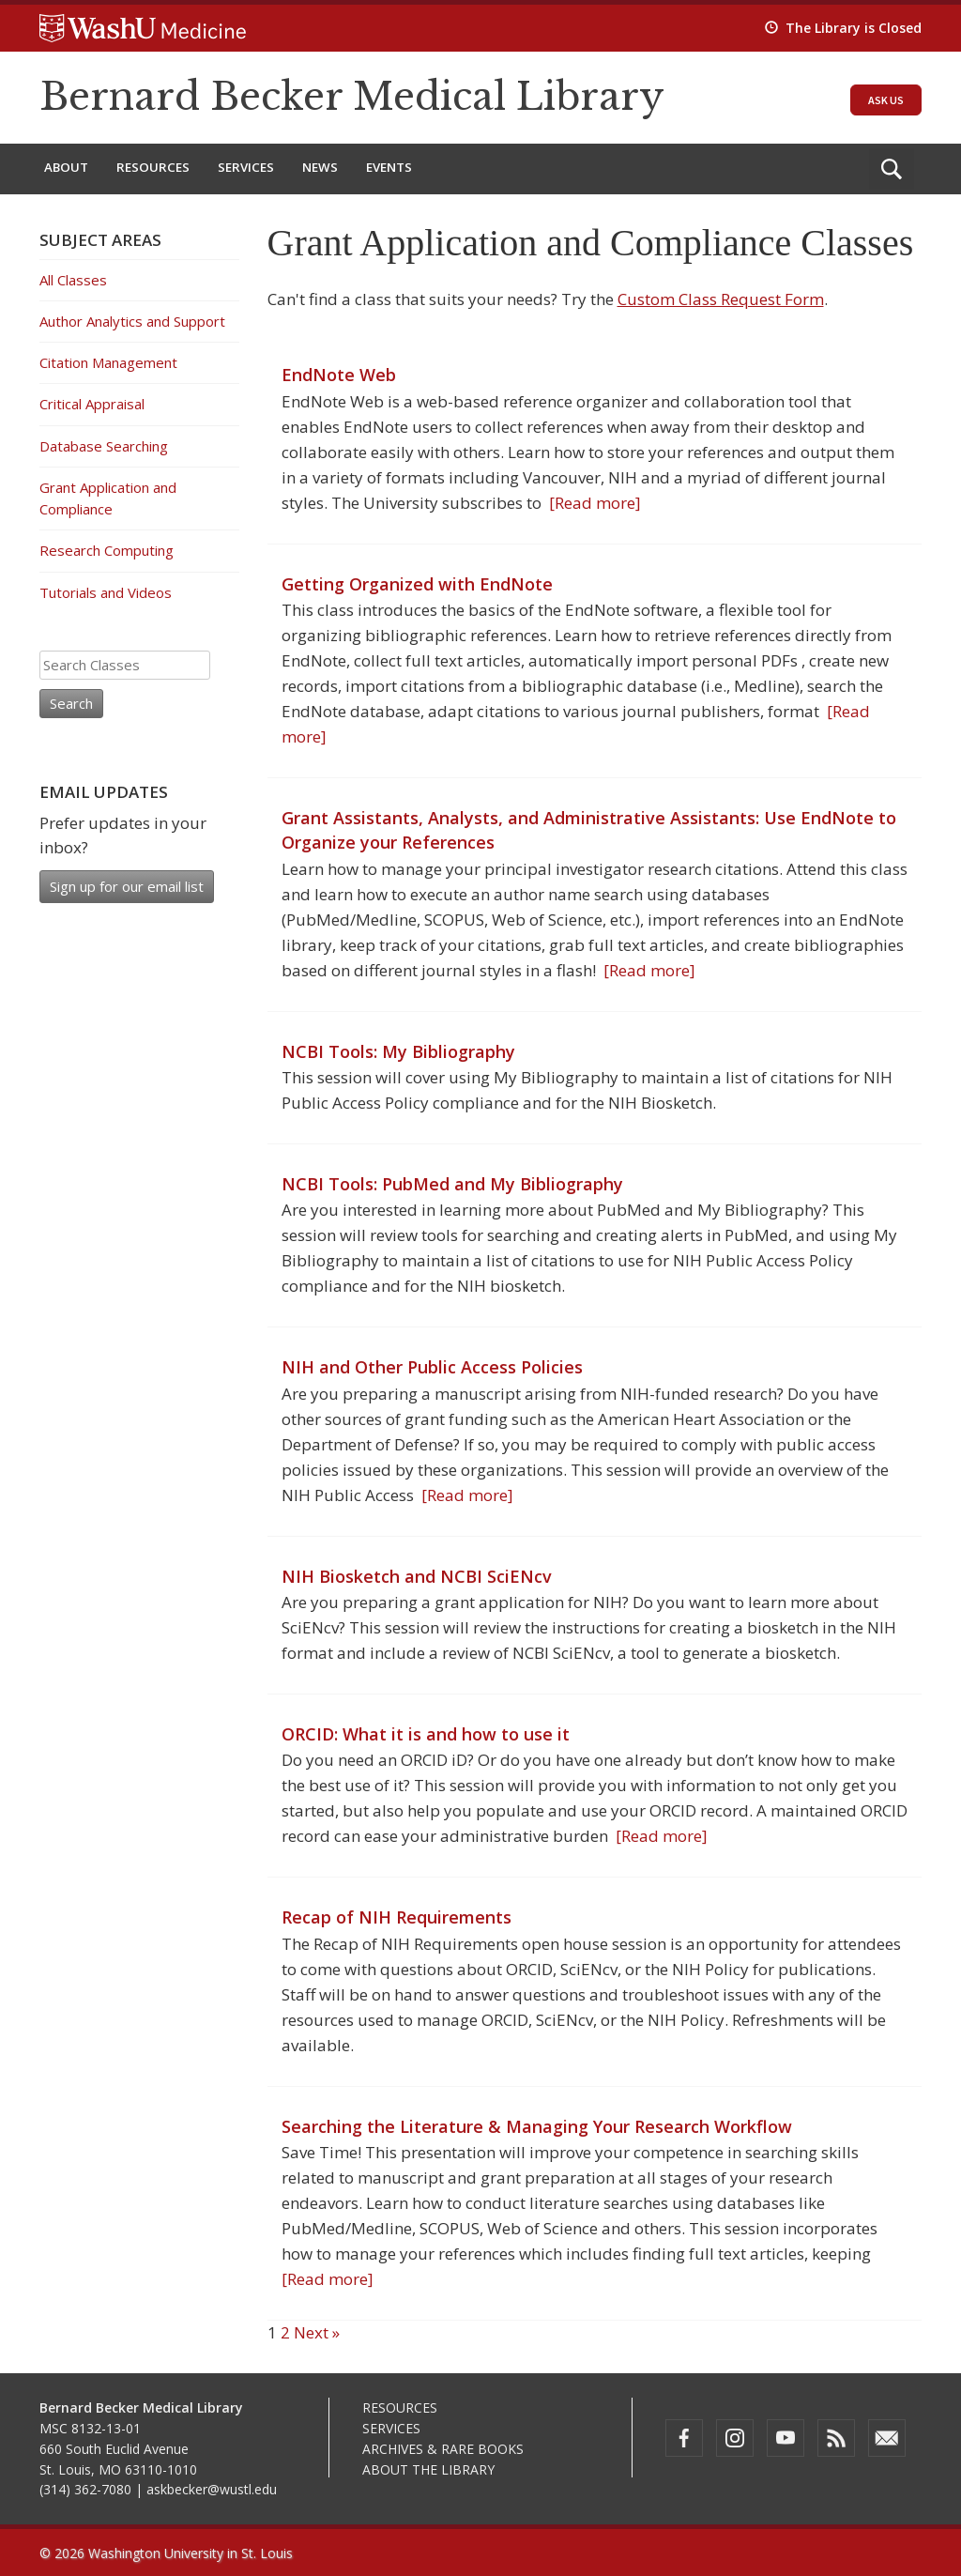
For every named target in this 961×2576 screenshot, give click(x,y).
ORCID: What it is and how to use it (426, 1734)
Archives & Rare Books (443, 2449)
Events (389, 167)
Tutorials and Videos (105, 592)
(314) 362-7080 (85, 2489)
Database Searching (103, 446)
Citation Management (108, 362)
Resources (153, 167)
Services (246, 167)
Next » (317, 2332)
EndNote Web (339, 374)
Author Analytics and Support (132, 321)
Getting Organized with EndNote (417, 584)
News (320, 167)
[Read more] (591, 503)
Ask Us (886, 100)
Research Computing (106, 550)
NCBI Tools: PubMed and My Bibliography (452, 1184)
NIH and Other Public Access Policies (432, 1367)
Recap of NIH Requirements (396, 1917)
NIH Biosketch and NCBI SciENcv (417, 1576)
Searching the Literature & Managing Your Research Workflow (537, 2126)
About (66, 167)
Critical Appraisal (92, 403)
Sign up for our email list (127, 886)
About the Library (428, 2469)
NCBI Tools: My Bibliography (398, 1051)
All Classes (73, 279)
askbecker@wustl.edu (211, 2489)
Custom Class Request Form (721, 299)
